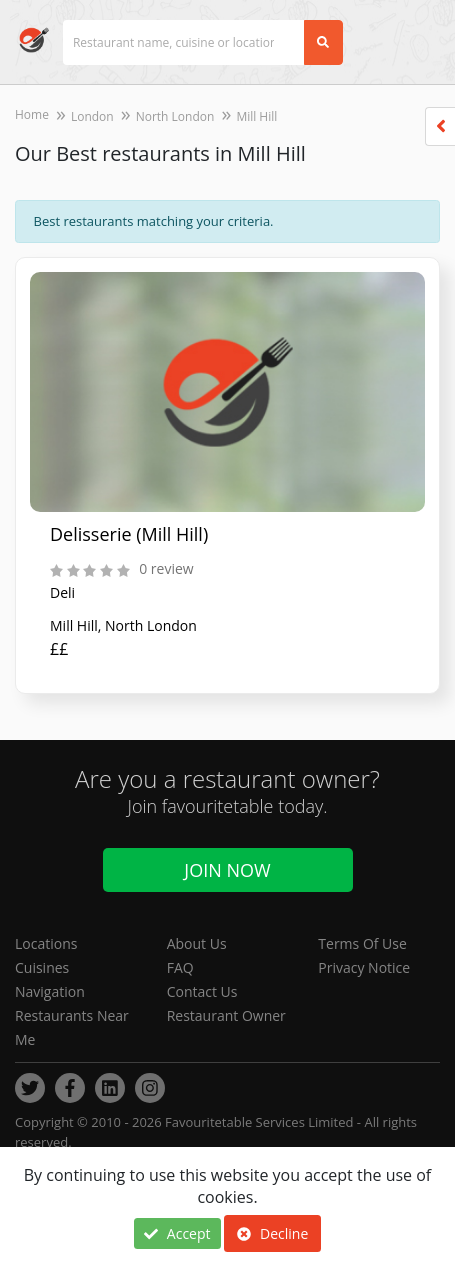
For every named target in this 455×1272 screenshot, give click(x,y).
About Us (197, 943)
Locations (46, 943)
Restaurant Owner (226, 1015)
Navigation (50, 991)
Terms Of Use (362, 943)
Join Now (227, 870)
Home (32, 114)
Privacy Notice (364, 967)
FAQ (180, 967)
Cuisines (42, 967)
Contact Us (202, 991)
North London (175, 116)
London (92, 116)
